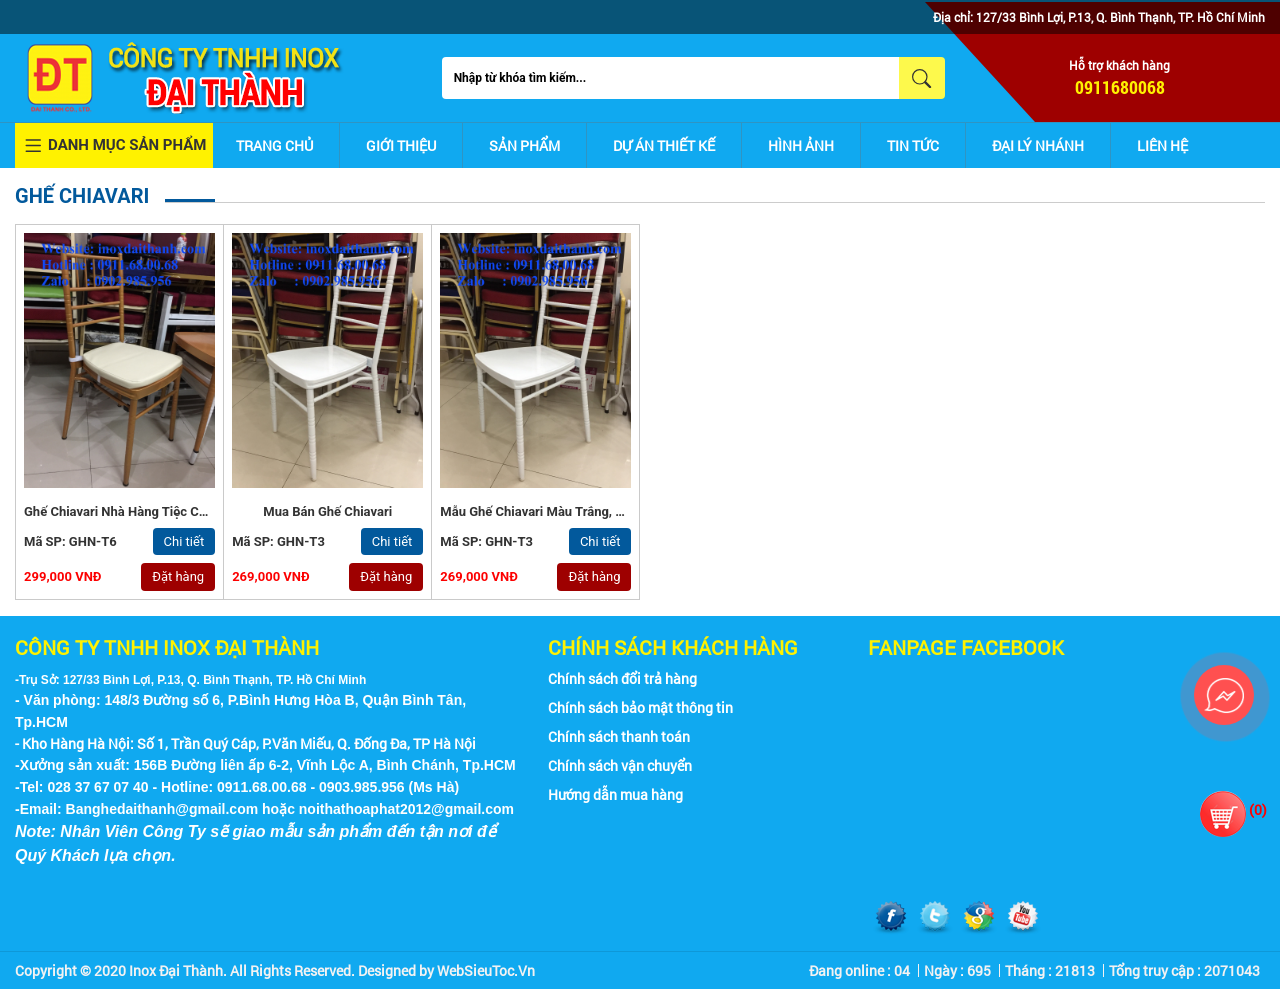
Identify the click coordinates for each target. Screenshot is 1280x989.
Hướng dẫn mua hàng (615, 794)
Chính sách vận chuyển (620, 765)
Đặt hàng (178, 576)
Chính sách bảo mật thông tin (640, 707)
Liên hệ (1162, 145)
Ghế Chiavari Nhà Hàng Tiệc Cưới (121, 511)
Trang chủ (274, 145)
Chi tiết (184, 541)
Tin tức (913, 145)
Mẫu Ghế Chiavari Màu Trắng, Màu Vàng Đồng (574, 511)
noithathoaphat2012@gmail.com (406, 809)
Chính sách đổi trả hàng (622, 678)
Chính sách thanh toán (619, 736)
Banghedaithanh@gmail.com (162, 809)
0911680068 (1120, 87)
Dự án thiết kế (664, 145)
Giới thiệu (401, 145)
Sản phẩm (524, 145)
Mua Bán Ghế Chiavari (327, 511)
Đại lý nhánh (1038, 145)
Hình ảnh (801, 145)
